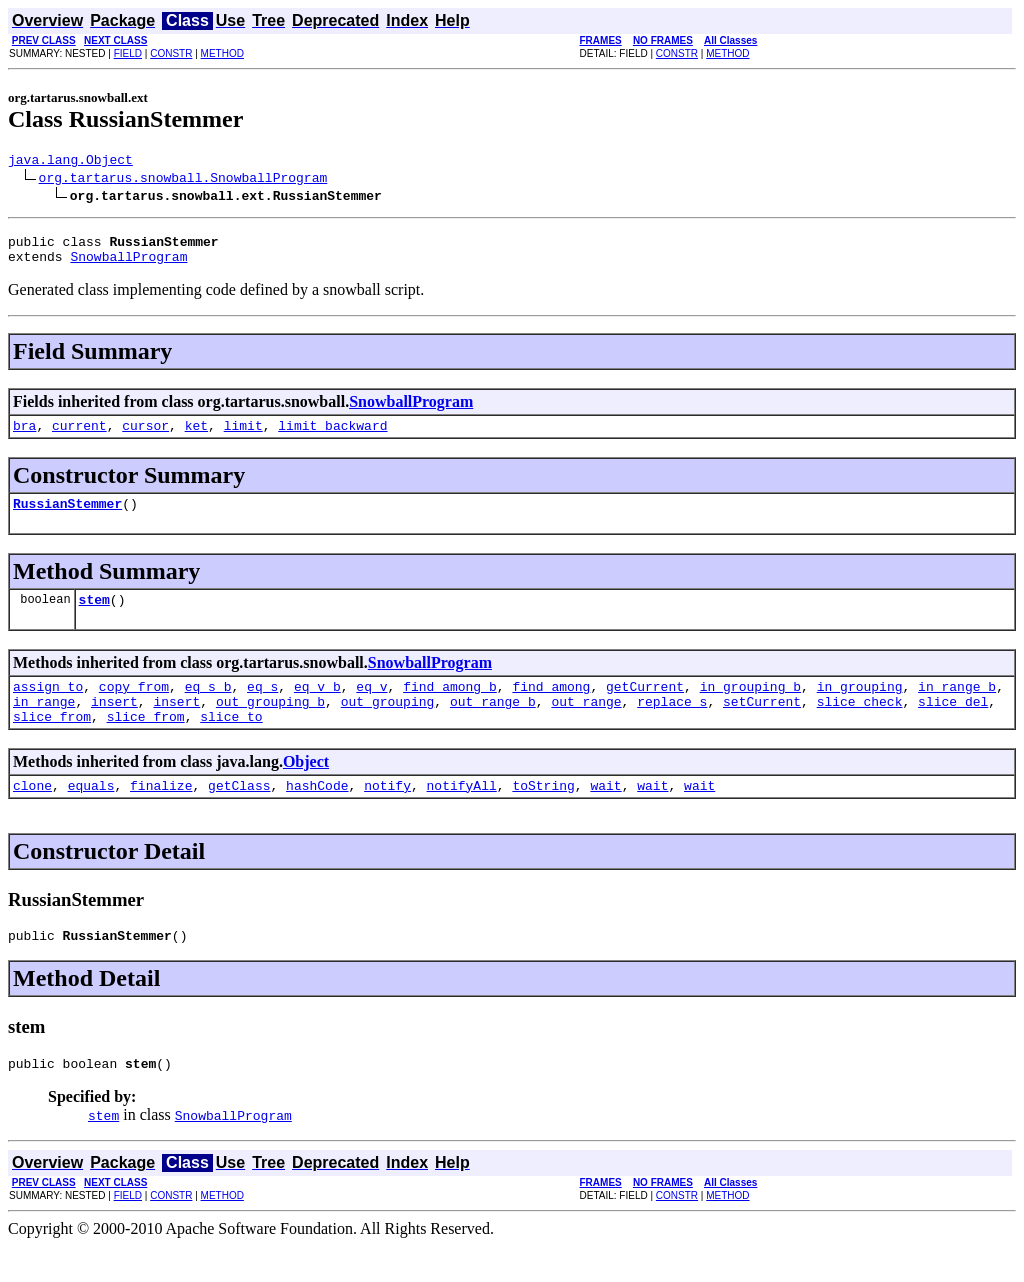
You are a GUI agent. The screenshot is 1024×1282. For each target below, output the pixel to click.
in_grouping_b (750, 707)
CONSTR (171, 53)
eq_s (262, 707)
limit (243, 437)
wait (605, 815)
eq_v (371, 707)
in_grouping (860, 707)
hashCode (317, 815)
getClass (239, 815)
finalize (161, 815)
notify (387, 815)
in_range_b (957, 707)
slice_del (953, 725)
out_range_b (493, 725)
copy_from (134, 707)
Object (306, 788)
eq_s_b (208, 707)
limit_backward (332, 437)
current (79, 437)
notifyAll (462, 815)
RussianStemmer (67, 518)
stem (94, 617)
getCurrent (645, 707)
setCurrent (762, 725)
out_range (586, 725)
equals (91, 815)
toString (543, 815)
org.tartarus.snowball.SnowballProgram (183, 180)
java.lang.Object (70, 162)
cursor (145, 437)
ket (196, 437)
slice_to (231, 743)
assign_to (48, 707)
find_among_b (450, 707)
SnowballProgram (128, 265)
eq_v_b (317, 707)
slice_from (52, 743)
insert (114, 725)
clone (32, 815)
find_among (551, 707)
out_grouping (388, 725)
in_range (44, 725)
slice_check (860, 725)
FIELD (128, 53)
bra (24, 437)
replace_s (672, 725)
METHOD (222, 53)
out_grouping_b (270, 725)
